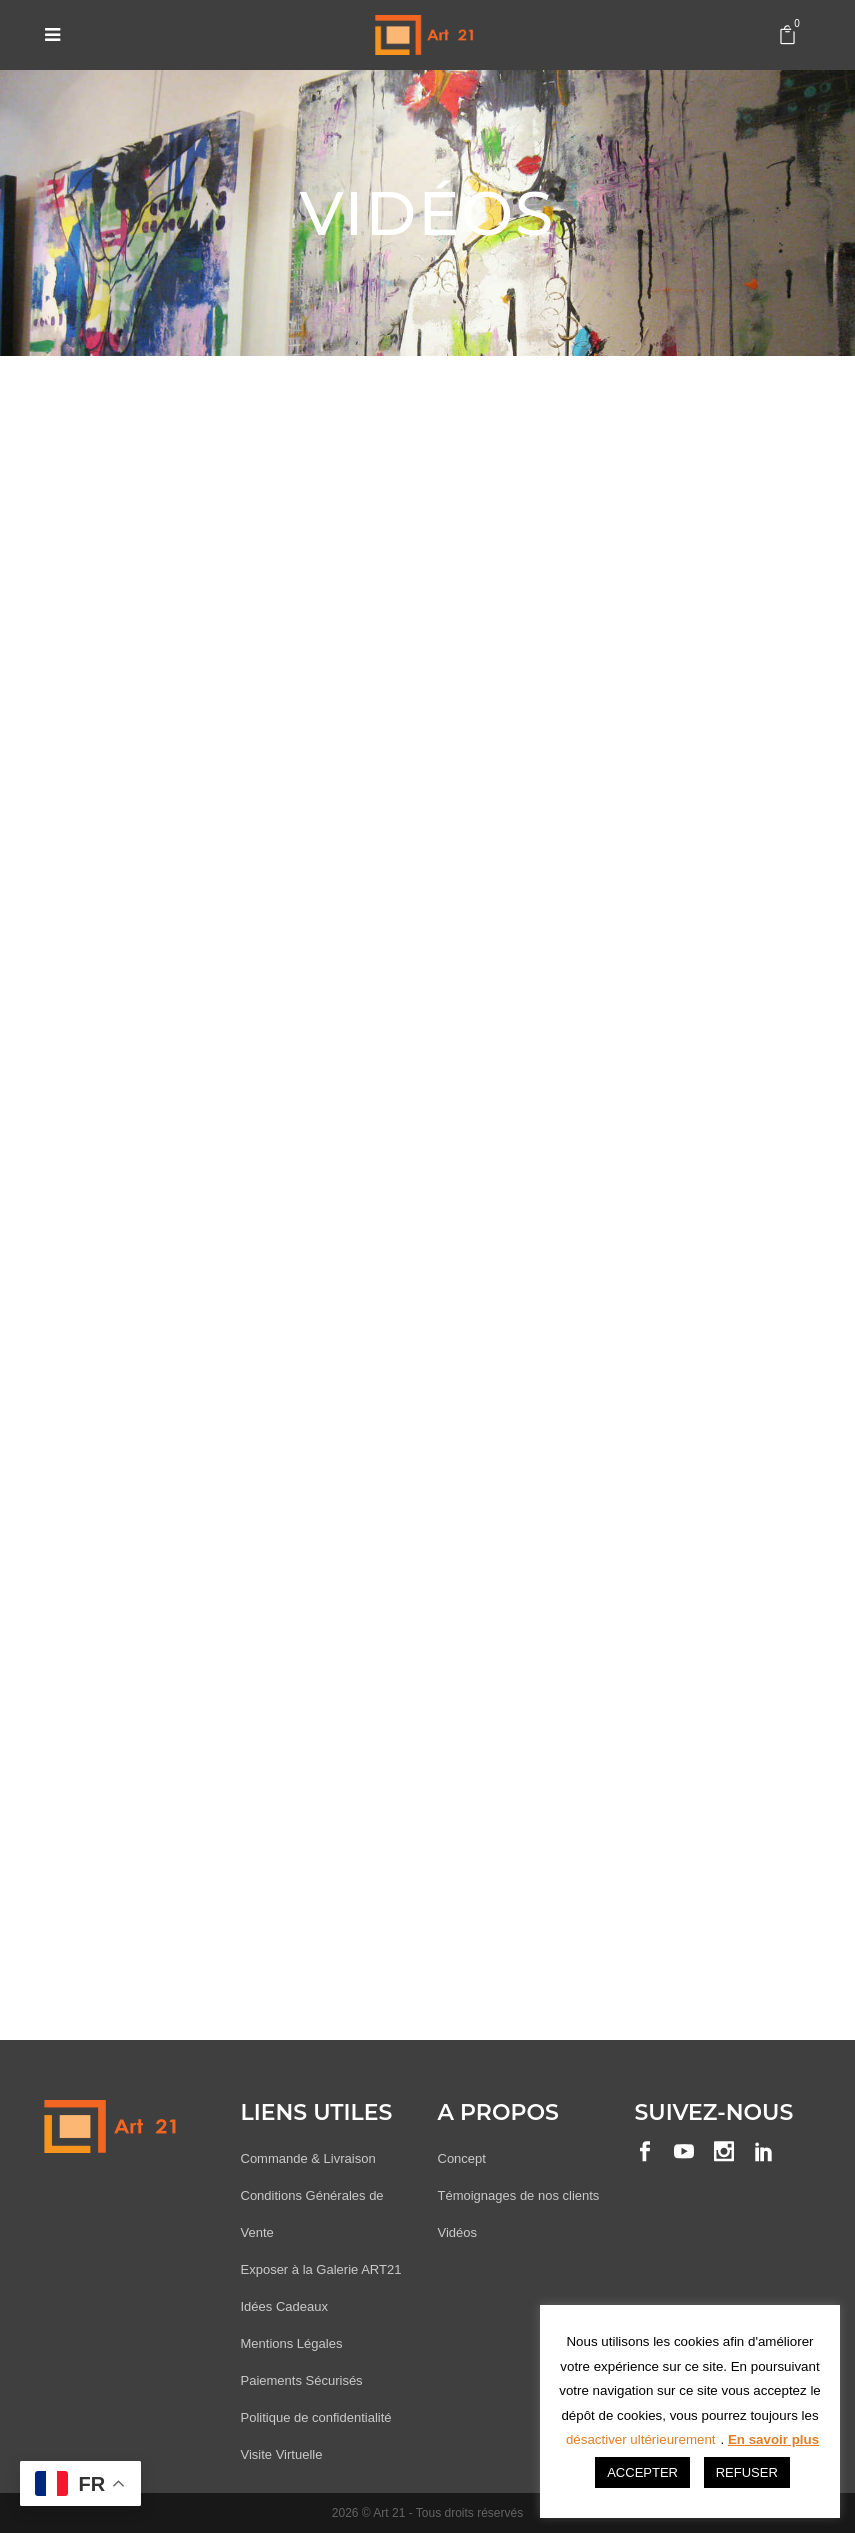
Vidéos (458, 2232)
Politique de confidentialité (316, 2417)
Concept (462, 2158)
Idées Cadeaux (284, 2306)
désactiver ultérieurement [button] (641, 2439)
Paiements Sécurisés (302, 2380)
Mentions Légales (292, 2343)
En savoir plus (773, 2439)
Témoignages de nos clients (519, 2195)
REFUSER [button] (747, 2472)
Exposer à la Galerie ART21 (321, 2269)
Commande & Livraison (308, 2158)
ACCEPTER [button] (642, 2472)
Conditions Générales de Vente (312, 2214)
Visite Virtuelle (282, 2454)
